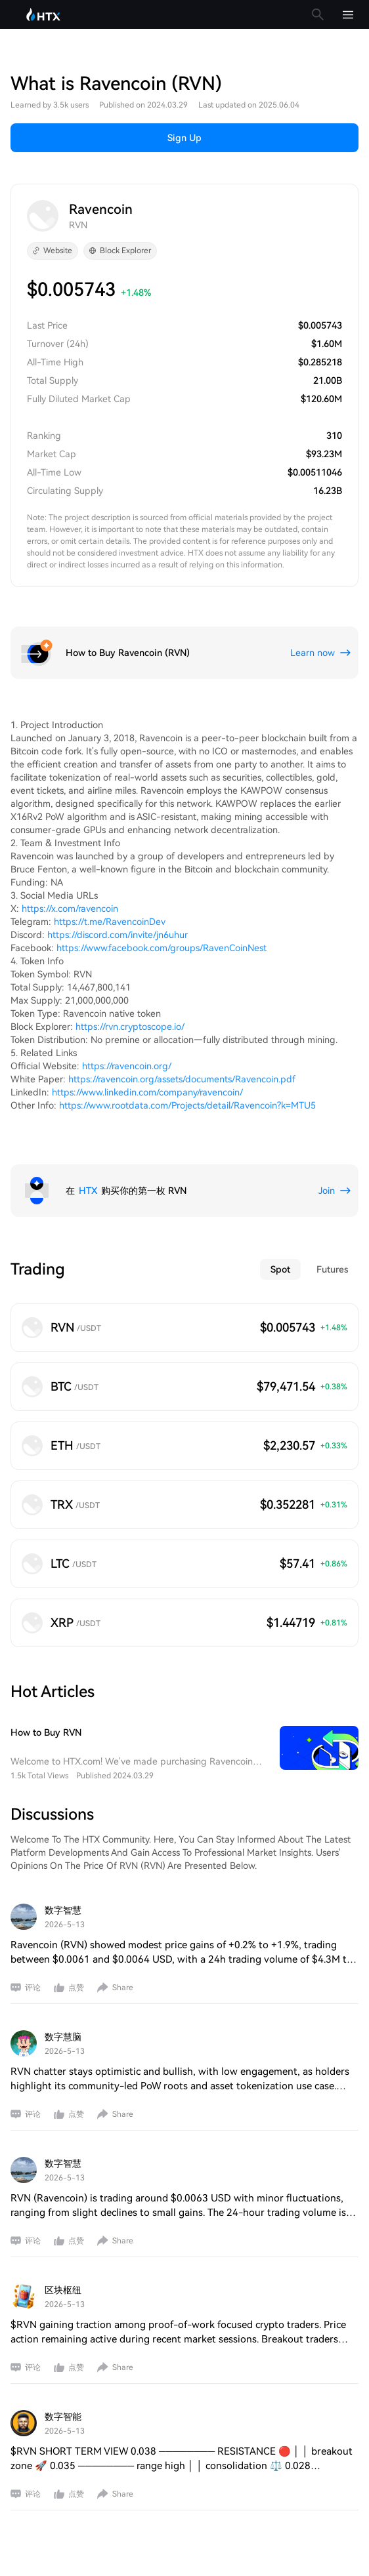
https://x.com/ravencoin (70, 908)
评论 (33, 1987)
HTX (88, 1190)
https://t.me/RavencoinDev (109, 921)
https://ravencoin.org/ (126, 1066)
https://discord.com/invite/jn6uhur (117, 935)
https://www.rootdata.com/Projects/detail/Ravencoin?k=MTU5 (187, 1105)
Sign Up (184, 138)
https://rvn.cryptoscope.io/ (130, 1026)
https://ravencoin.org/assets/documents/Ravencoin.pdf (181, 1079)
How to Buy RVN (46, 1732)
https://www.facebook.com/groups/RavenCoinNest (161, 948)
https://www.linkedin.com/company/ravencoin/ (147, 1092)
